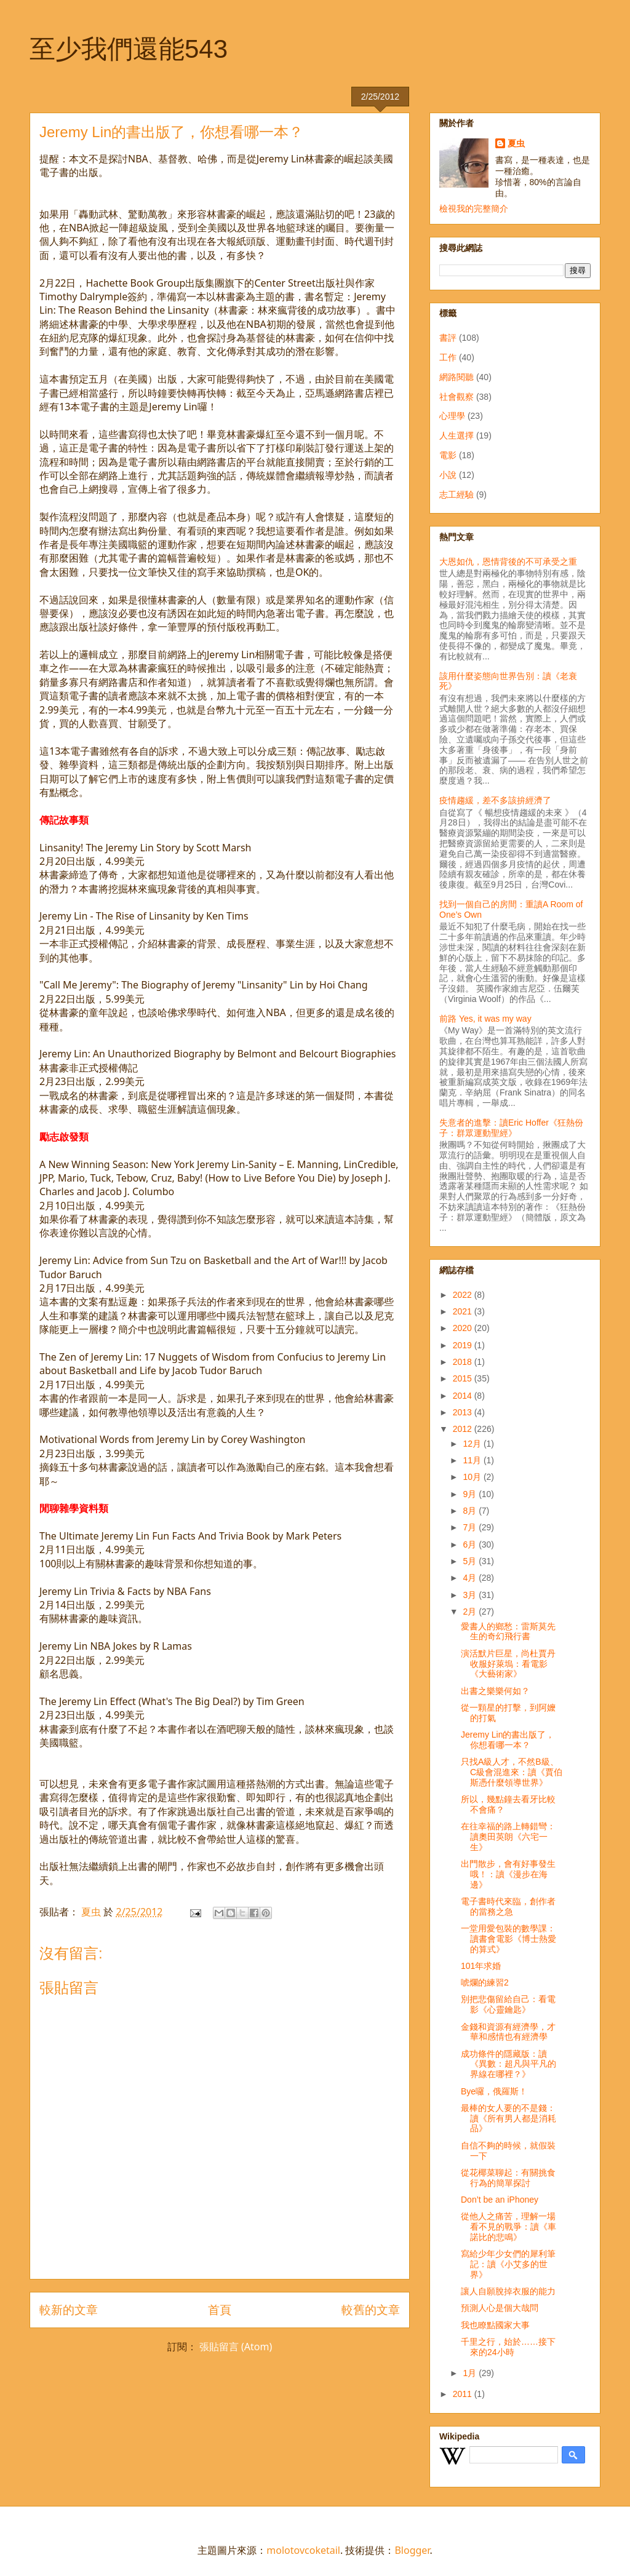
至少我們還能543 (129, 48)
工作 (448, 357)
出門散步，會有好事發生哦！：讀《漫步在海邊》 (508, 1874)
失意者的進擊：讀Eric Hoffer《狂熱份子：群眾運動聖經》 (511, 1128)
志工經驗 (456, 494)
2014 (463, 1396)
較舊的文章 (370, 2309)
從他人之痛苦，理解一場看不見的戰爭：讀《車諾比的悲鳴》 (508, 2226)
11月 (473, 1460)
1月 (471, 2373)
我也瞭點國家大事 (495, 2325)
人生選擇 (456, 435)
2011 (463, 2394)
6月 (471, 1544)
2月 (471, 1611)
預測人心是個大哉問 (499, 2308)
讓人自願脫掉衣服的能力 (508, 2291)
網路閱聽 (456, 377)
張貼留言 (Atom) (235, 2346)
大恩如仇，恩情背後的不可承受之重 (508, 561)
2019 (463, 1345)
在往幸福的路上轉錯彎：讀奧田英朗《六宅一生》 (508, 1836)
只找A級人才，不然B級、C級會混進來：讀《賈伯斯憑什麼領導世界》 (511, 1772)
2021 (463, 1311)
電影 (448, 455)
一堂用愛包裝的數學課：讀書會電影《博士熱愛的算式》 (508, 1938)
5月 (471, 1561)
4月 (471, 1578)
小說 (448, 475)
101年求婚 (481, 1966)
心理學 (452, 416)
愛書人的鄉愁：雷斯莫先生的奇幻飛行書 (508, 1631)
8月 (471, 1511)
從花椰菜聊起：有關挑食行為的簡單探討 (508, 2178)
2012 (463, 1429)
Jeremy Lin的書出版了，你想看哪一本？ (507, 1740)
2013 (463, 1412)
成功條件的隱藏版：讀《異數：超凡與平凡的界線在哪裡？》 (508, 2064)
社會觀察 (456, 397)
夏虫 (516, 143)
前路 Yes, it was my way (485, 1019)
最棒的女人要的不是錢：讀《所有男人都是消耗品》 (508, 2118)
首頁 (219, 2309)
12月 (473, 1444)
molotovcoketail (303, 2550)
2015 (463, 1378)
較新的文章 (68, 2309)
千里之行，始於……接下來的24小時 (508, 2347)
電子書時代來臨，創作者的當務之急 (508, 1906)
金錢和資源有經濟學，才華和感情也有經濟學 (508, 2032)
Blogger (411, 2550)
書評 (448, 338)
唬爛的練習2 (485, 1982)
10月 (473, 1477)
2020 (463, 1328)
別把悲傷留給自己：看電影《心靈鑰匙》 (508, 2004)
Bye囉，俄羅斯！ (494, 2091)
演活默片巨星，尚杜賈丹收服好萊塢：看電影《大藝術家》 (508, 1663)
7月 (471, 1527)
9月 (471, 1494)
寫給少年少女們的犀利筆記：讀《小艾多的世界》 (508, 2264)
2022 (463, 1295)
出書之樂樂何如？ (495, 1691)
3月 (471, 1595)
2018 (463, 1362)
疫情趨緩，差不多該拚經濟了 (495, 800)
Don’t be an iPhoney (499, 2199)
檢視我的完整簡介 (473, 208)
